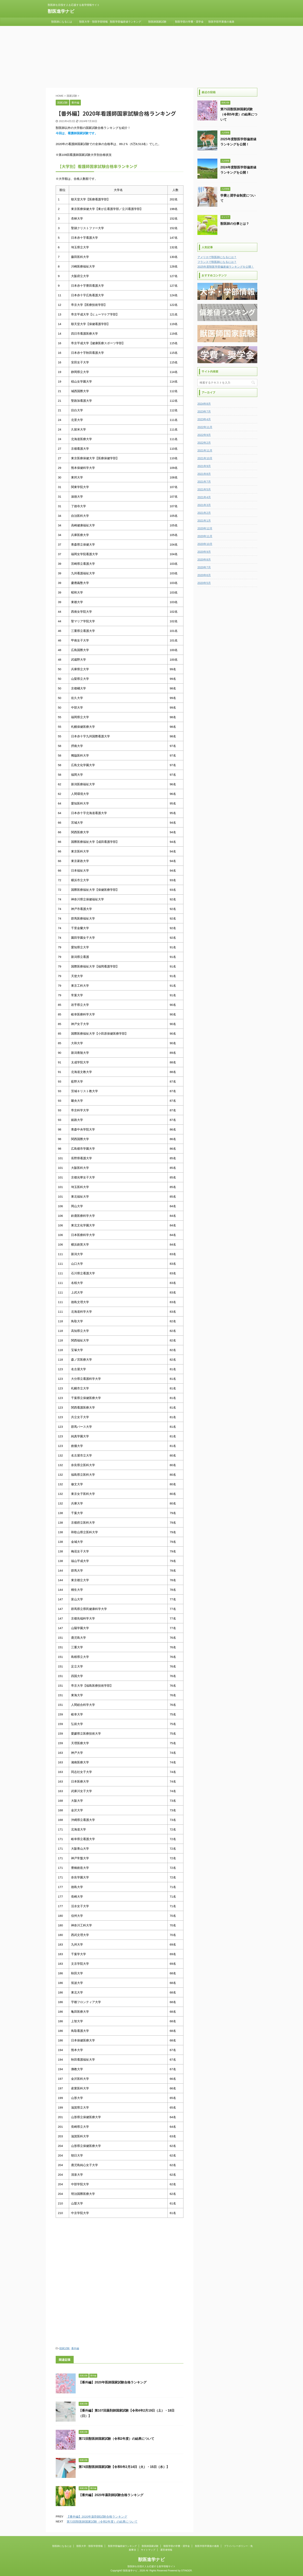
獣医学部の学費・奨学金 (189, 21)
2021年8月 (204, 473)
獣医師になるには (61, 21)
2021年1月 (204, 520)
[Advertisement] (151, 56)
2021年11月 (204, 450)
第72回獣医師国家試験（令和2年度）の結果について (116, 2438)
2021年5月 (204, 489)
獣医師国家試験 (157, 21)
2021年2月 (204, 512)
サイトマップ (148, 2549)
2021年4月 (204, 497)
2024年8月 (204, 403)
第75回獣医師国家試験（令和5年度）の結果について (238, 114)
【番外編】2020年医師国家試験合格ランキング (113, 2382)
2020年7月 (204, 567)
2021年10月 (204, 458)
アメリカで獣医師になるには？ (217, 257)
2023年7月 (204, 411)
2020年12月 (204, 528)
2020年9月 (204, 551)
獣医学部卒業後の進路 (221, 21)
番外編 (75, 2348)
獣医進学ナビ (61, 11)
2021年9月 (204, 466)
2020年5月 (204, 583)
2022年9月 (204, 434)
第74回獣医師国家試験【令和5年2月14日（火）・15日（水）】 (124, 2467)
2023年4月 (204, 419)
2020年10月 (204, 544)
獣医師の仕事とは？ (234, 223)
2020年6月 (204, 575)
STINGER (186, 2570)
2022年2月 (204, 442)
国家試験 (64, 2348)
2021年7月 (204, 481)
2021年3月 (204, 505)
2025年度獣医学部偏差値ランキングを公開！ (225, 266)
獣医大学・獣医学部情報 (93, 21)
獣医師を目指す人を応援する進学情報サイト (151, 2566)
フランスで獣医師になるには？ (217, 261)
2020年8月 (204, 559)
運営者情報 (166, 2549)
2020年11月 (204, 536)
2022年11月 (204, 427)
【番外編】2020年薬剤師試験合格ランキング (111, 2495)
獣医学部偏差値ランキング (125, 21)
